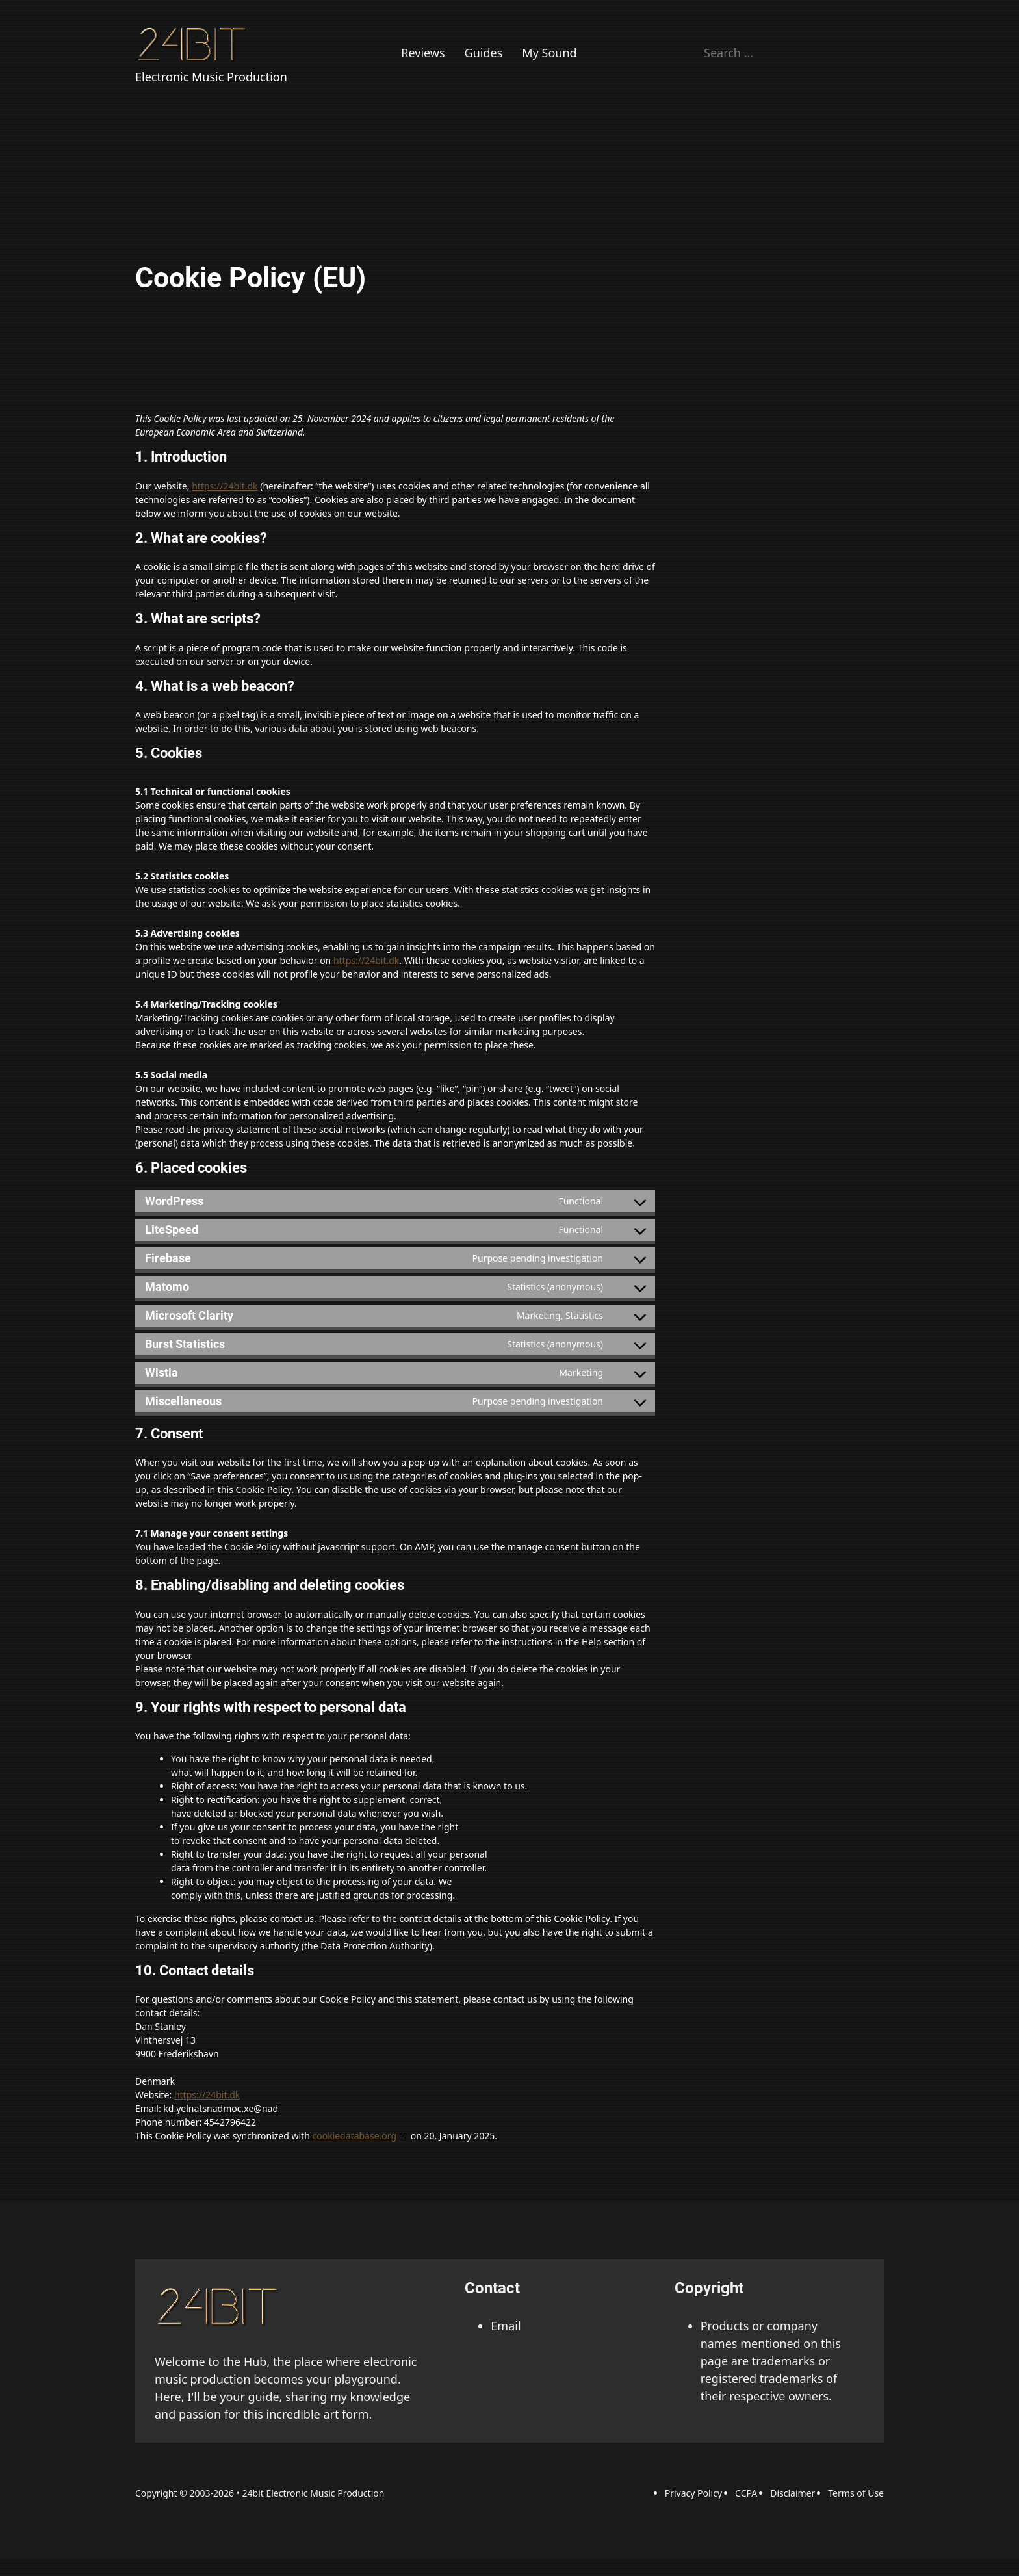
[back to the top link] (220, 2306)
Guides (484, 52)
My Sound (549, 52)
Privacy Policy (693, 2493)
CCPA (746, 2493)
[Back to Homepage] (193, 44)
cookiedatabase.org (354, 2135)
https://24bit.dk (224, 486)
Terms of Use (856, 2493)
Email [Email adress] (506, 2326)
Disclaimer (792, 2493)
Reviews (423, 52)
